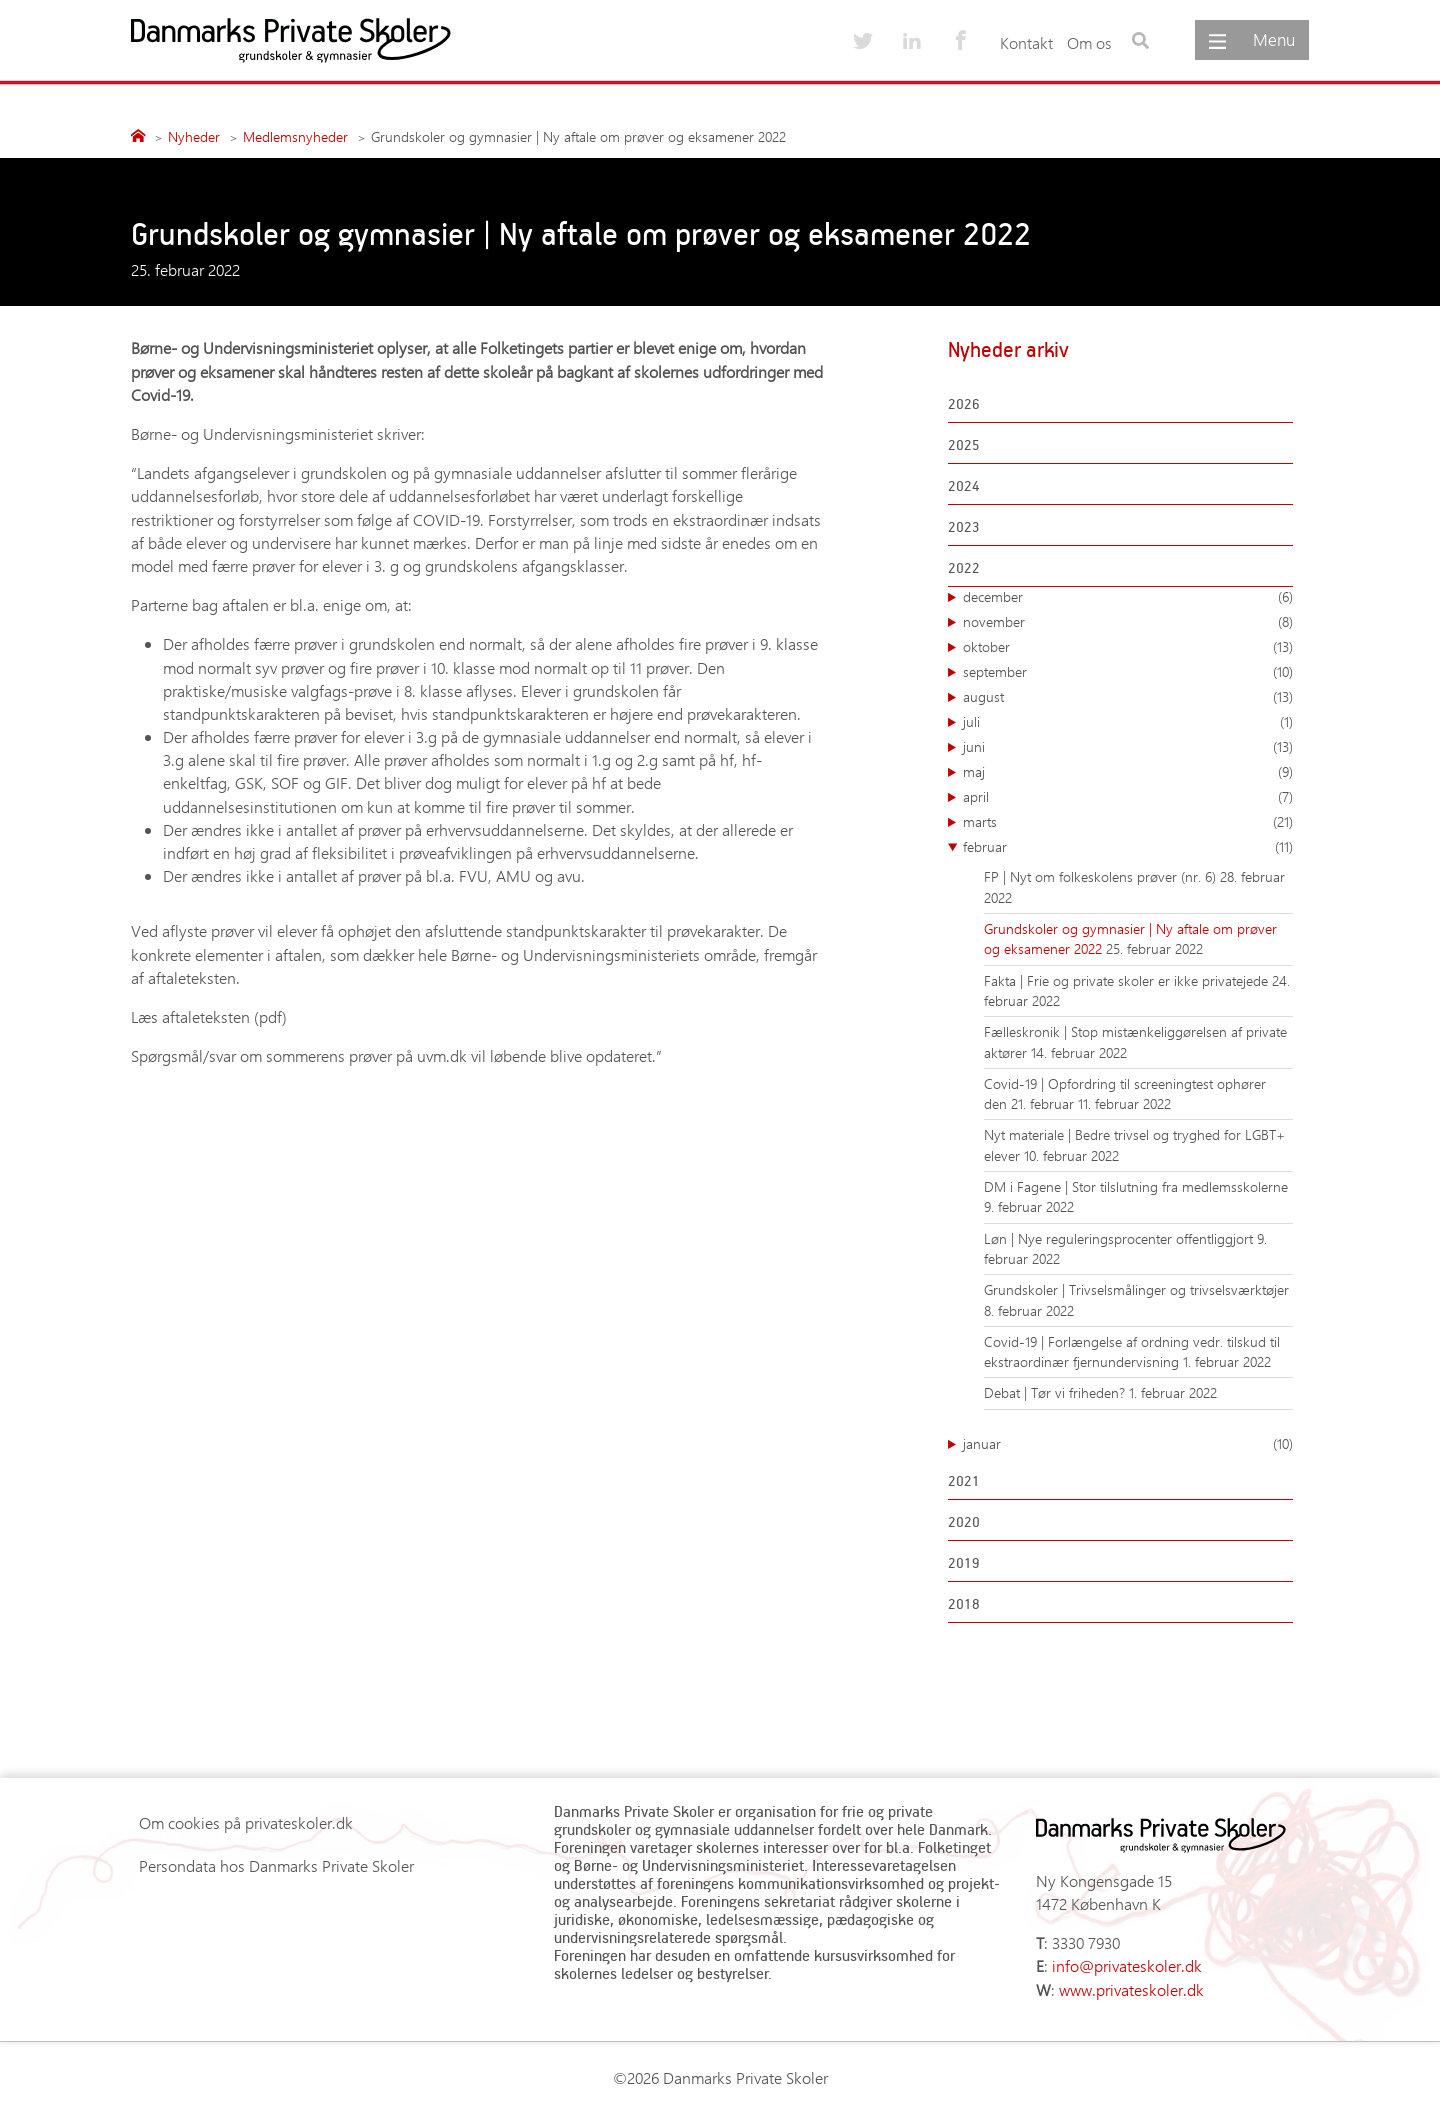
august (1128, 697)
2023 (964, 526)
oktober (1128, 647)
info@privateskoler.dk (1127, 1965)
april (1128, 797)
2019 (964, 1562)
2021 (964, 1480)
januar (1128, 1444)
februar (1128, 847)
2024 (964, 485)
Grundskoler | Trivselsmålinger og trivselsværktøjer (1136, 1289)
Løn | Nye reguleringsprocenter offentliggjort (1120, 1238)
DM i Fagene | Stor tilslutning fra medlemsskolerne (1136, 1186)
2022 (964, 567)
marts (1128, 822)
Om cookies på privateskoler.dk (246, 1822)
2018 (964, 1603)
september (1128, 672)
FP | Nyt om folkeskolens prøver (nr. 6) (1102, 876)
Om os (1089, 42)
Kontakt (1026, 42)
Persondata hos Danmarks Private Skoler (276, 1865)
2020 (964, 1521)
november (1128, 622)
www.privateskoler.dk (1131, 1989)
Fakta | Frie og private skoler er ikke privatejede (1128, 980)
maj (1128, 772)
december (1128, 597)
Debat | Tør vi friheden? (1056, 1392)
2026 (964, 403)
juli (1128, 722)
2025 (964, 444)
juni (1128, 747)
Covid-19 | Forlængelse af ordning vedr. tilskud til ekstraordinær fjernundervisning (1132, 1351)
